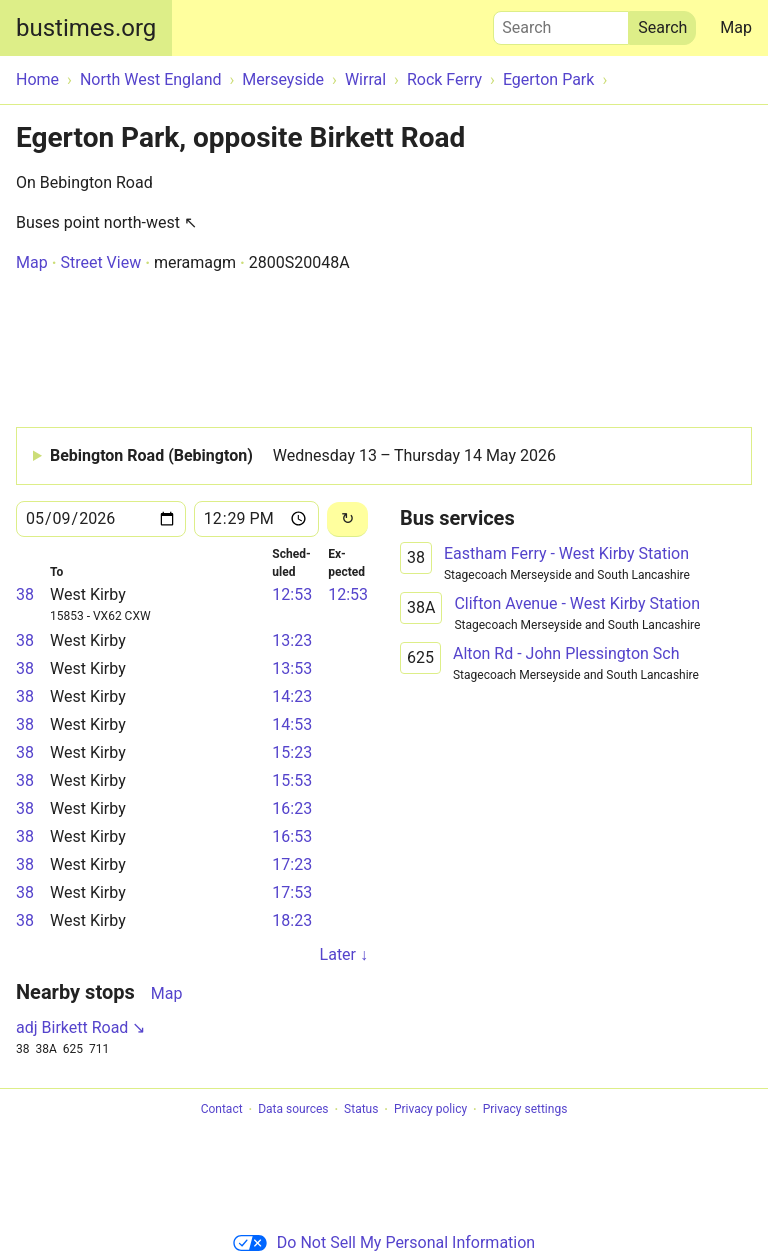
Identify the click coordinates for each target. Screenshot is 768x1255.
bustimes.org (86, 28)
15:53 (292, 780)
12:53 (292, 594)
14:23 (292, 696)
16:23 (292, 808)
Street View (100, 262)
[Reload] (347, 519)
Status (361, 1110)
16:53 (292, 836)
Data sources (293, 1110)
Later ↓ (344, 954)
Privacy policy (430, 1110)
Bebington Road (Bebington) (303, 456)
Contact (222, 1110)
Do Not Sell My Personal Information (384, 1242)
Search (561, 23)
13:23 (292, 640)
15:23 (292, 752)
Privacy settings (525, 1110)
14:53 (292, 724)
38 (25, 594)
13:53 (292, 668)
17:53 (292, 892)
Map (736, 27)
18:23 (292, 920)
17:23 (292, 864)
